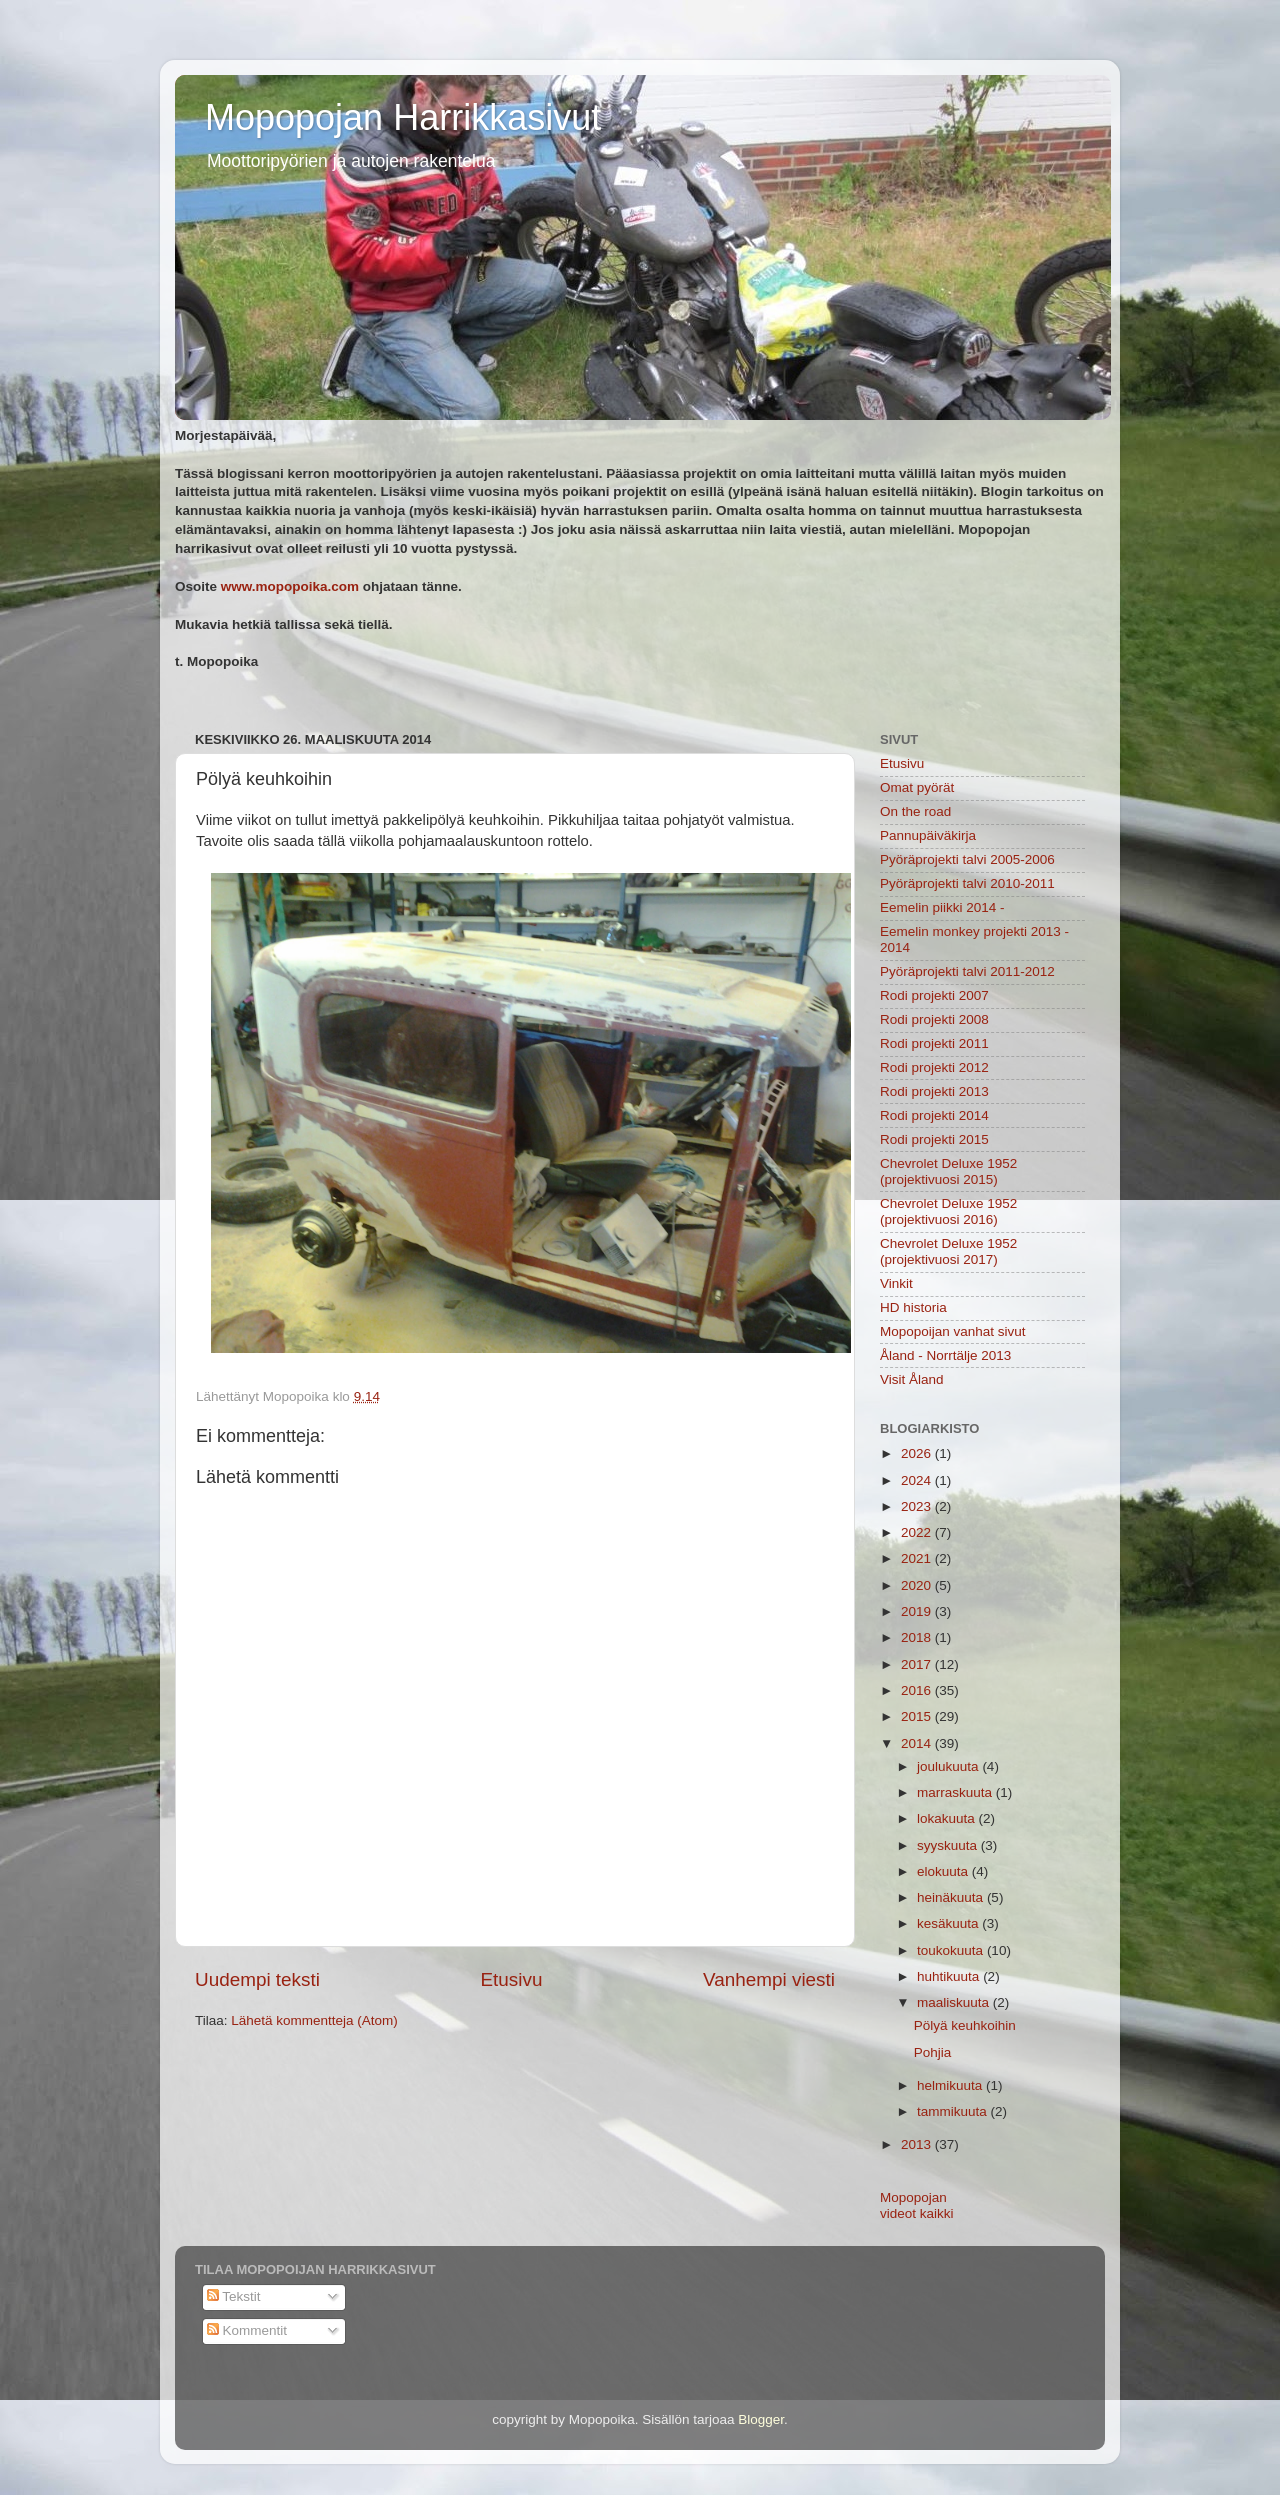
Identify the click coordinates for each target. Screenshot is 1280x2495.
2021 (918, 1558)
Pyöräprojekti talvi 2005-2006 (967, 859)
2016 (918, 1690)
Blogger (761, 2419)
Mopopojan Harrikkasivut (403, 117)
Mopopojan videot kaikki (917, 2205)
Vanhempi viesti (769, 1979)
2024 (918, 1480)
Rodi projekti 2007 (934, 995)
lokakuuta (948, 1818)
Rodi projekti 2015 (934, 1139)
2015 (918, 1716)
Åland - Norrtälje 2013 (945, 1355)
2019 (918, 1611)
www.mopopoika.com (290, 586)
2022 (918, 1532)
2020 (918, 1585)
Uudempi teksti (257, 1979)
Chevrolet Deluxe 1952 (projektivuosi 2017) (948, 1251)
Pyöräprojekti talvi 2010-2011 (967, 883)
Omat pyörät (917, 787)
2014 (918, 1743)
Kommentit (247, 2330)
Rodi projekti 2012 (934, 1067)
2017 (918, 1664)
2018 (918, 1637)
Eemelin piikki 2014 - (942, 907)
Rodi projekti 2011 (934, 1043)
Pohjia (933, 2052)
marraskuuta (956, 1792)
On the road (915, 811)
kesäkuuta (949, 1923)
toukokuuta (952, 1950)
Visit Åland (912, 1379)
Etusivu (512, 1979)
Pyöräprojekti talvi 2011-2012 (967, 971)
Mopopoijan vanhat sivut (953, 1331)
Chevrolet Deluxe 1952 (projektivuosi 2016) (948, 1211)
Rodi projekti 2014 (934, 1115)
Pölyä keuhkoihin (965, 2025)
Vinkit (896, 1283)
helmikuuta (951, 2085)
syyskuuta (949, 1845)
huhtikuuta (950, 1976)
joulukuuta (949, 1766)
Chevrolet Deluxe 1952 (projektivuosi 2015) (948, 1171)
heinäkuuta (952, 1897)
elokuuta (944, 1871)
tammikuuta (954, 2111)
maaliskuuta (955, 2002)
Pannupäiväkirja (928, 835)
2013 (918, 2144)
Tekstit (234, 2296)
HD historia (913, 1307)
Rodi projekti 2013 (934, 1091)
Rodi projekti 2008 (934, 1019)
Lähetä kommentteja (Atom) (314, 2020)
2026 (918, 1453)
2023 (918, 1506)
